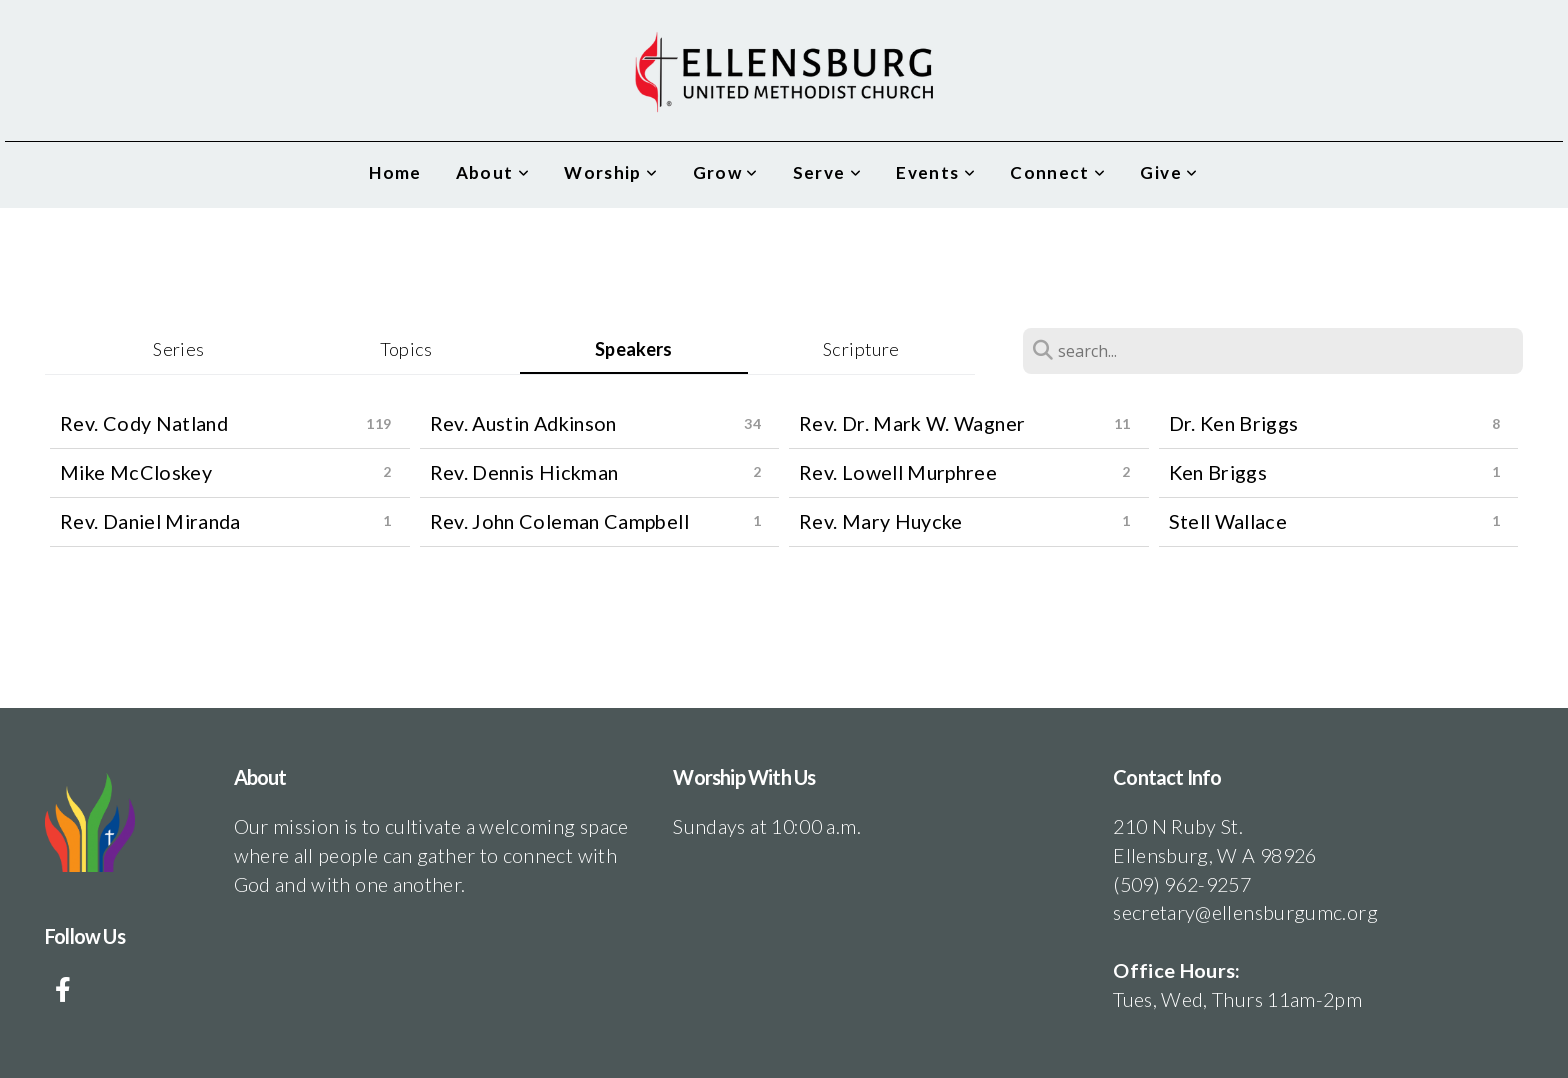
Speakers (634, 349)
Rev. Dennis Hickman (524, 472)
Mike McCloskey (136, 472)
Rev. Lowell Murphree (898, 472)
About (493, 172)
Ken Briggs (1218, 472)
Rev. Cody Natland (144, 423)
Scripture (861, 349)
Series (178, 349)
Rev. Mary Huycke (881, 521)
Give (1169, 172)
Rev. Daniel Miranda (150, 521)
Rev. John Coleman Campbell (559, 521)
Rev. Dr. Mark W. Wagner (912, 423)
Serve (828, 172)
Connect (1058, 172)
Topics (406, 349)
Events (936, 172)
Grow (726, 172)
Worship (611, 172)
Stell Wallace (1228, 521)
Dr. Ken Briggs (1234, 423)
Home (395, 172)
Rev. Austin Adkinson (523, 423)
